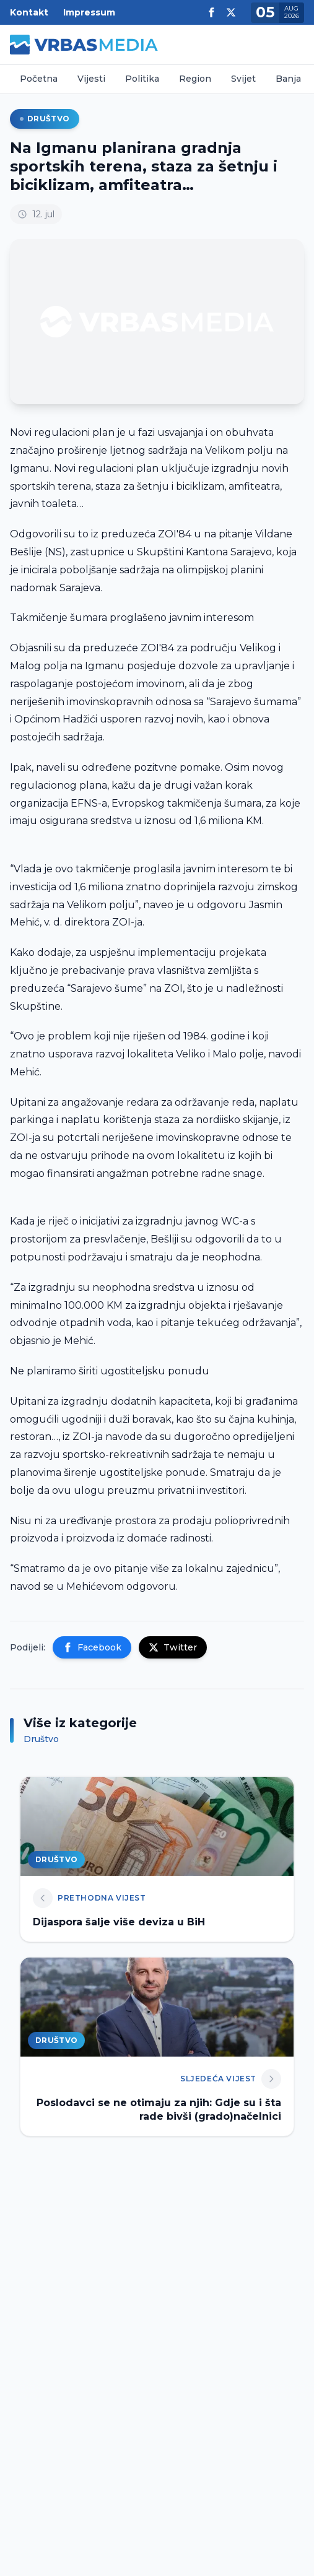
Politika (142, 78)
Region (195, 78)
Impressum (89, 12)
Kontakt (29, 12)
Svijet (243, 78)
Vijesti (91, 78)
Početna (39, 78)
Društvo (44, 118)
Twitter (173, 1647)
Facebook (92, 1647)
